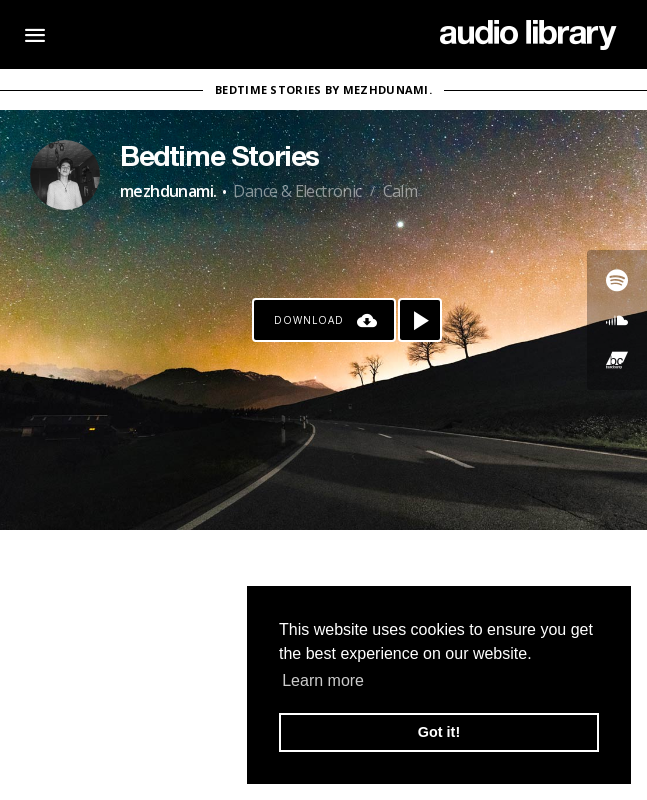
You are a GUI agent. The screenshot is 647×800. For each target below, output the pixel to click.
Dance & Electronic (297, 191)
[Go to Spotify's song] (617, 280)
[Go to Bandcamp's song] (617, 360)
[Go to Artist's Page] (65, 175)
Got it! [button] (439, 732)
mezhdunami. (168, 191)
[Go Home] (528, 35)
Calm (400, 191)
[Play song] (420, 320)
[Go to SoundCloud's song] (617, 320)
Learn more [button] (323, 680)
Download (309, 320)
